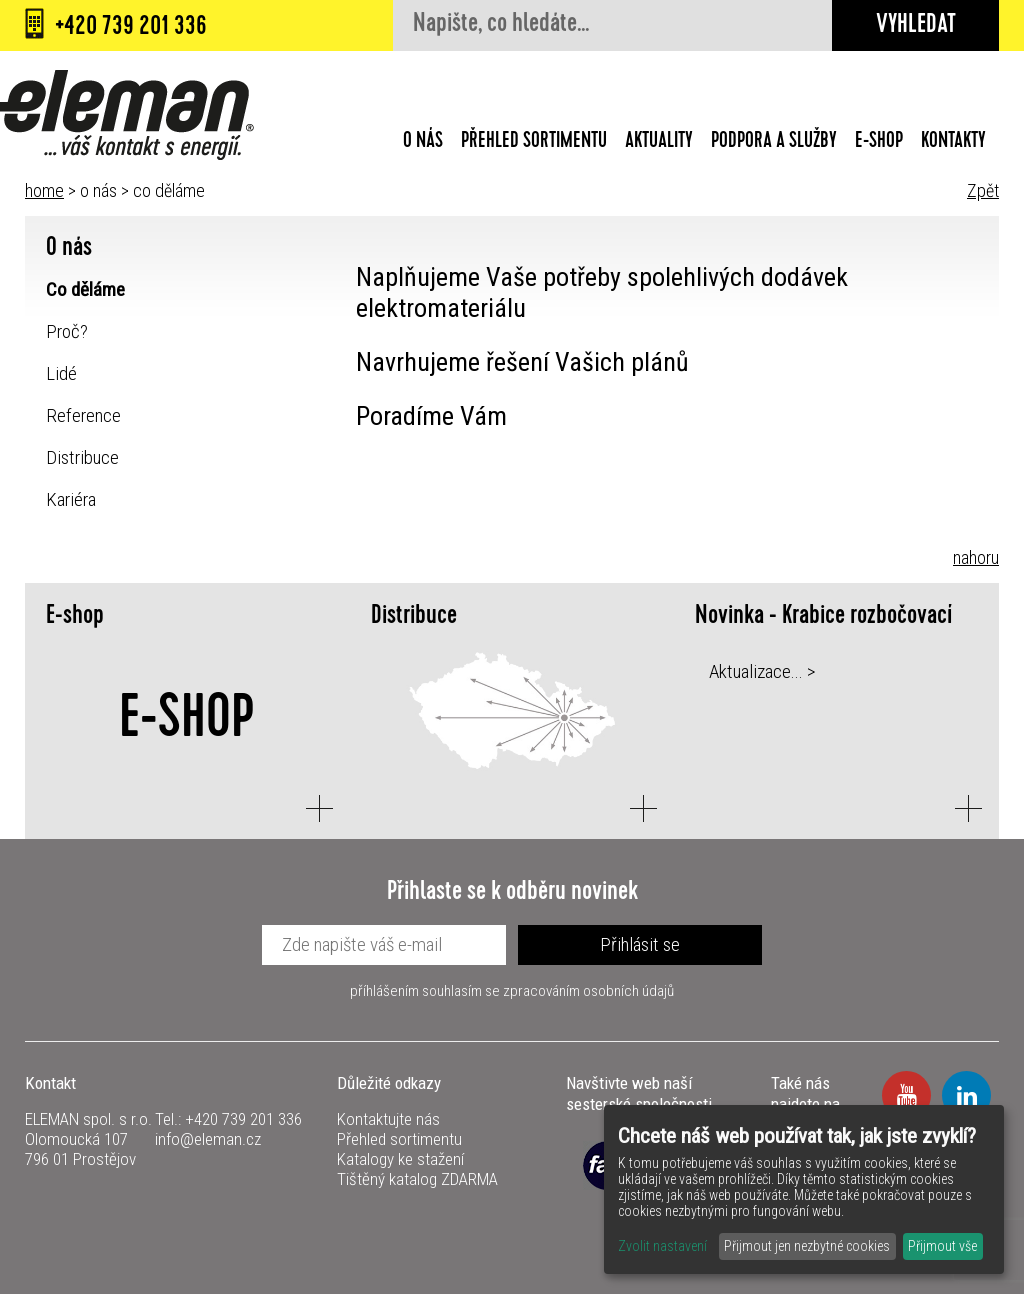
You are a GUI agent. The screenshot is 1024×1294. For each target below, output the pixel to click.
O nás (423, 143)
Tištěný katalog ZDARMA (417, 1179)
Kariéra (71, 499)
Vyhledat (916, 26)
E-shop (879, 143)
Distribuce (82, 457)
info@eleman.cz (208, 1139)
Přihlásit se (640, 944)
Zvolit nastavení (662, 1246)
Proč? (67, 331)
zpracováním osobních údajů (588, 991)
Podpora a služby (774, 143)
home (44, 190)
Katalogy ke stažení (400, 1159)
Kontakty (953, 143)
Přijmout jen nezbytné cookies (807, 1246)
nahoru (976, 557)
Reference (83, 415)
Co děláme (85, 289)
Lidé (61, 373)
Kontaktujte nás (388, 1119)
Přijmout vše (942, 1246)
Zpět (983, 190)
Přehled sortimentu (534, 143)
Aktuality (659, 143)
